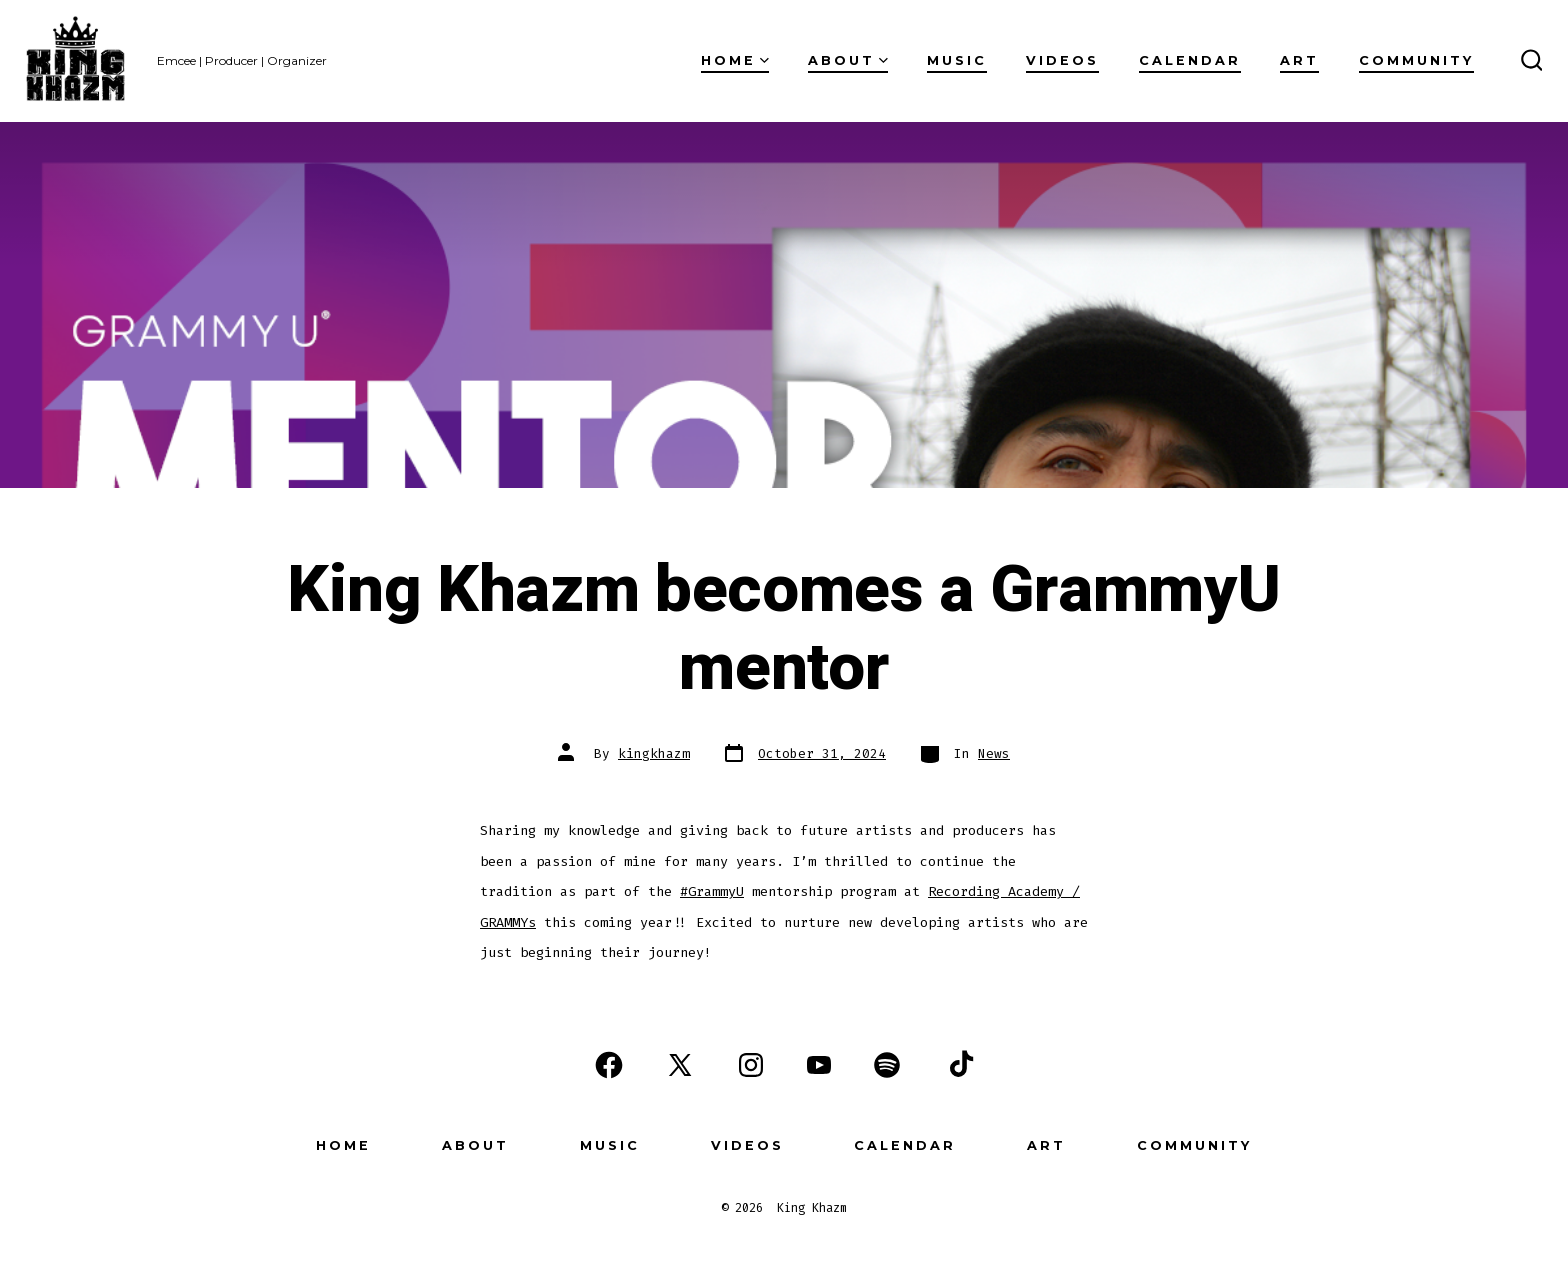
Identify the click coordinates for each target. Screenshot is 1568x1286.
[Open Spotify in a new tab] (887, 1065)
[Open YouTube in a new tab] (819, 1065)
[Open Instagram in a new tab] (751, 1065)
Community (1416, 60)
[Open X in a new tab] (680, 1065)
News (994, 753)
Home (735, 60)
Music (957, 60)
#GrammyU (712, 891)
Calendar (1190, 60)
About (848, 60)
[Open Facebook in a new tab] (609, 1065)
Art (1299, 60)
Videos (1062, 60)
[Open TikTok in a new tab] (959, 1065)
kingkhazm (654, 753)
